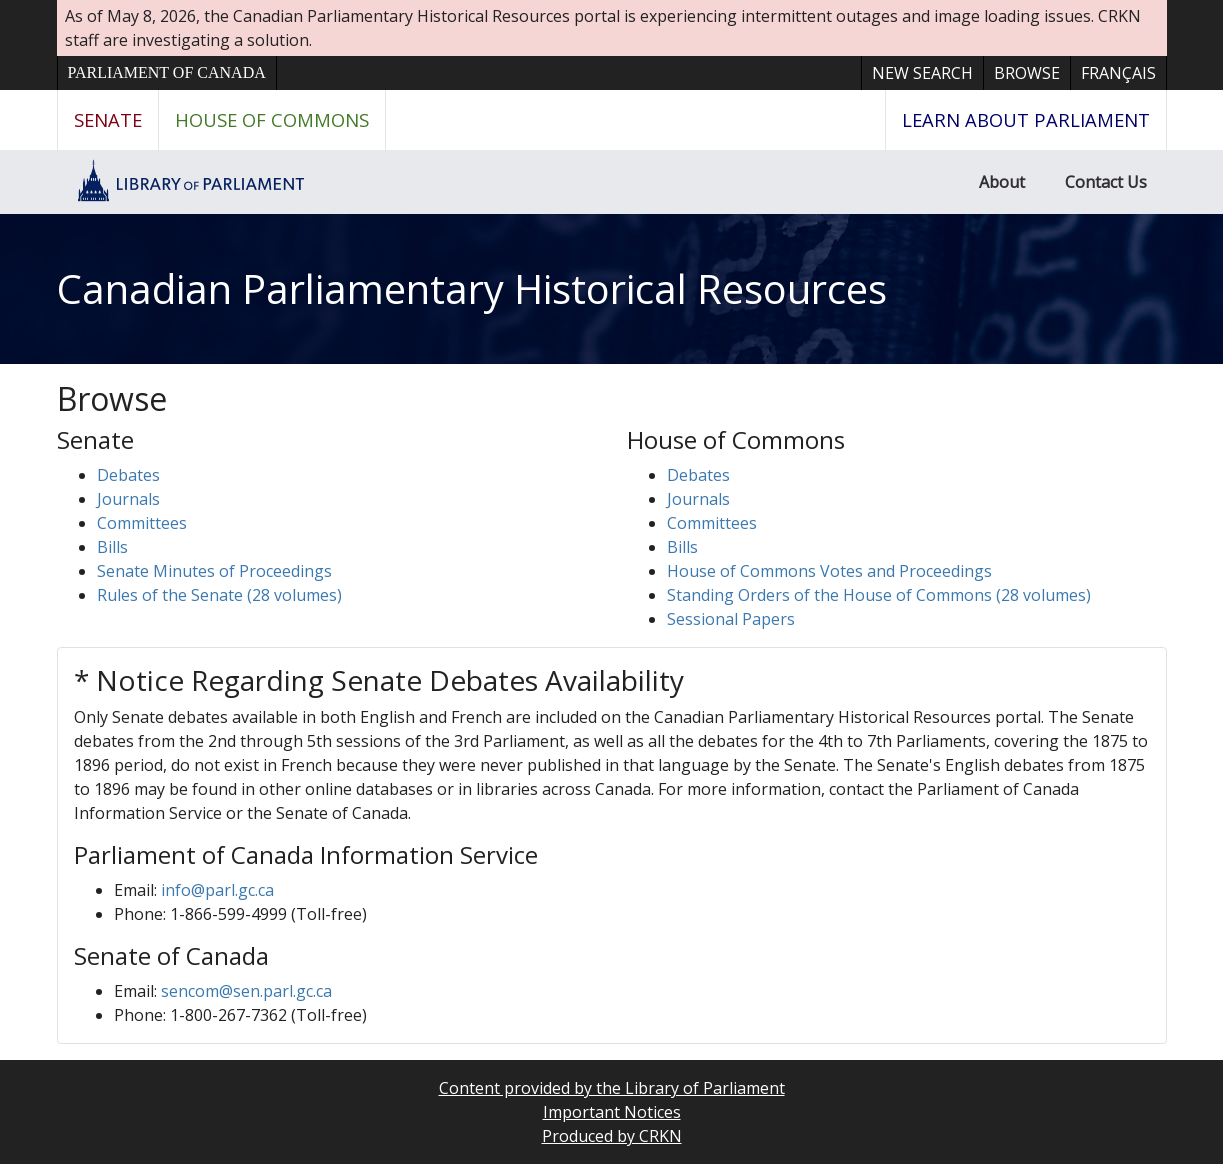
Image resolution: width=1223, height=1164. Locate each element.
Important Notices (612, 1112)
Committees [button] (142, 523)
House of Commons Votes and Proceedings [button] (829, 571)
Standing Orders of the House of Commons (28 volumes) (879, 595)
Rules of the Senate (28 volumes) (219, 595)
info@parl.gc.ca (217, 890)
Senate (108, 119)
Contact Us (1106, 182)
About (1002, 182)
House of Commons (272, 119)
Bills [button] (112, 547)
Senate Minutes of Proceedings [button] (214, 571)
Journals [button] (128, 499)
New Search (922, 73)
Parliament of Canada (167, 72)
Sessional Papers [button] (731, 619)
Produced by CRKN (612, 1136)
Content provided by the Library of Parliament (612, 1088)
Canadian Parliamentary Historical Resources (472, 288)
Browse (1027, 73)
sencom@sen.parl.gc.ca (246, 991)
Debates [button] (128, 475)
